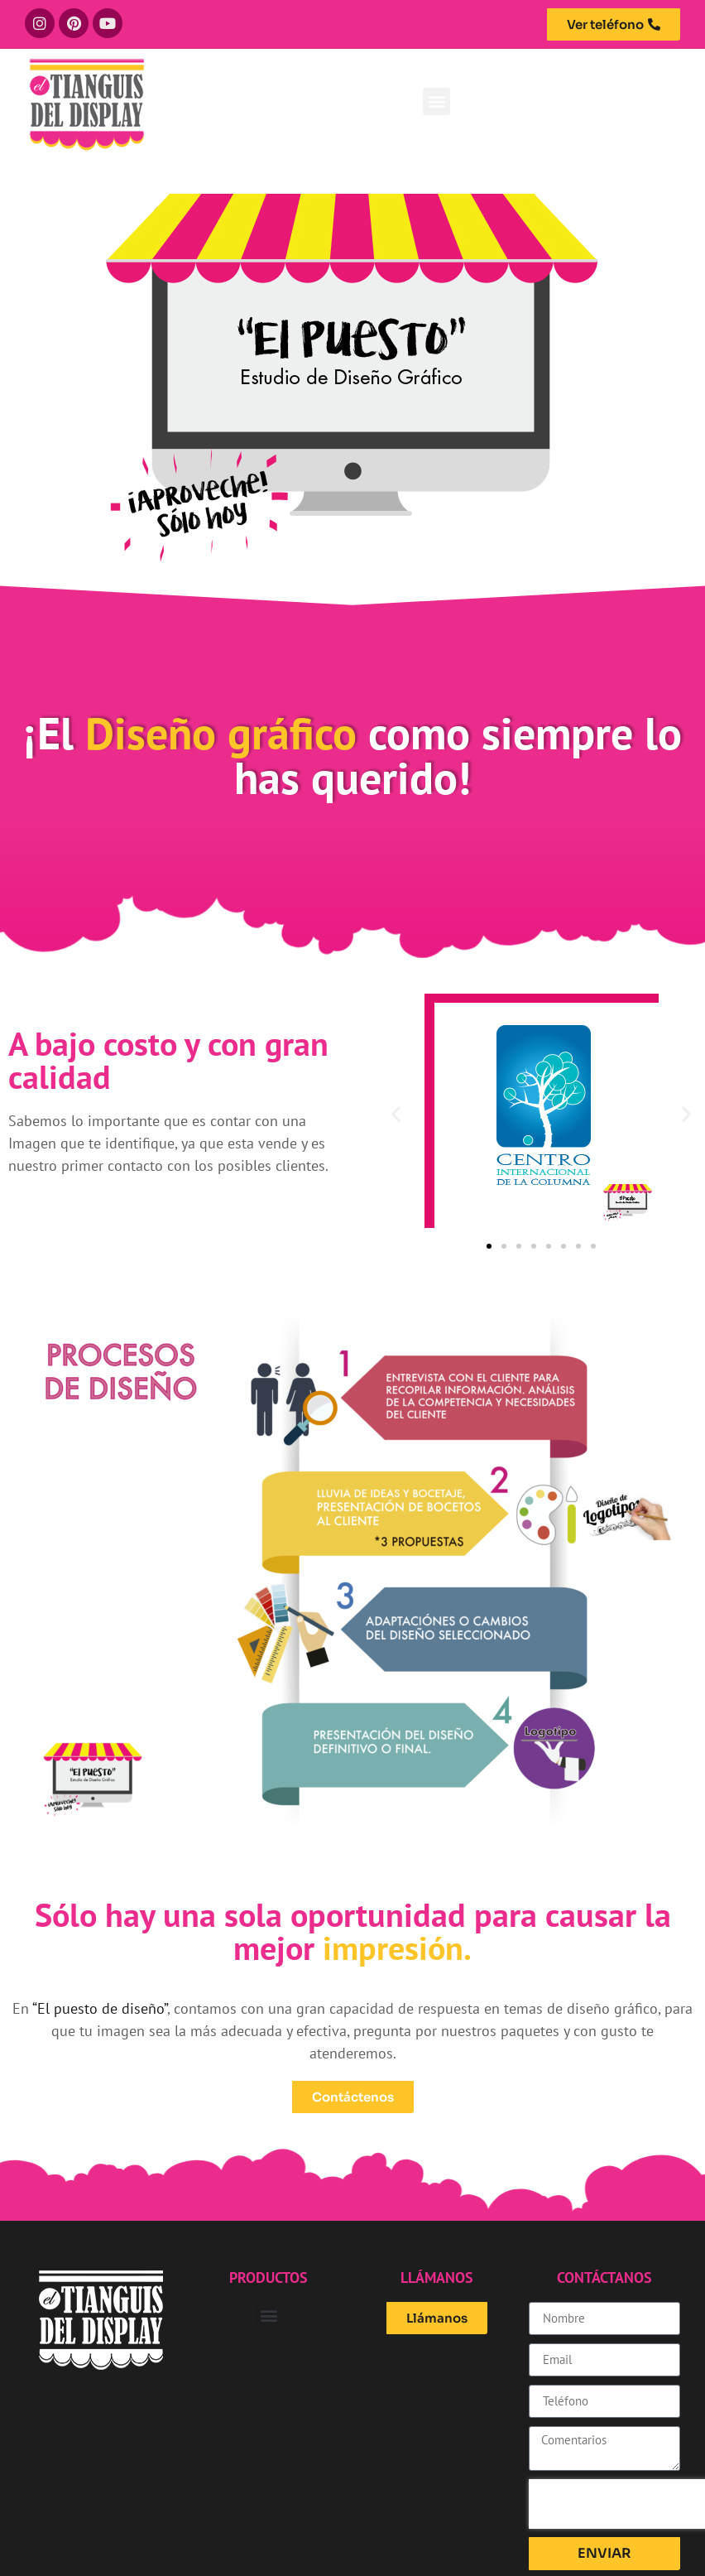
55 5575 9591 (436, 2357)
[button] (436, 101)
